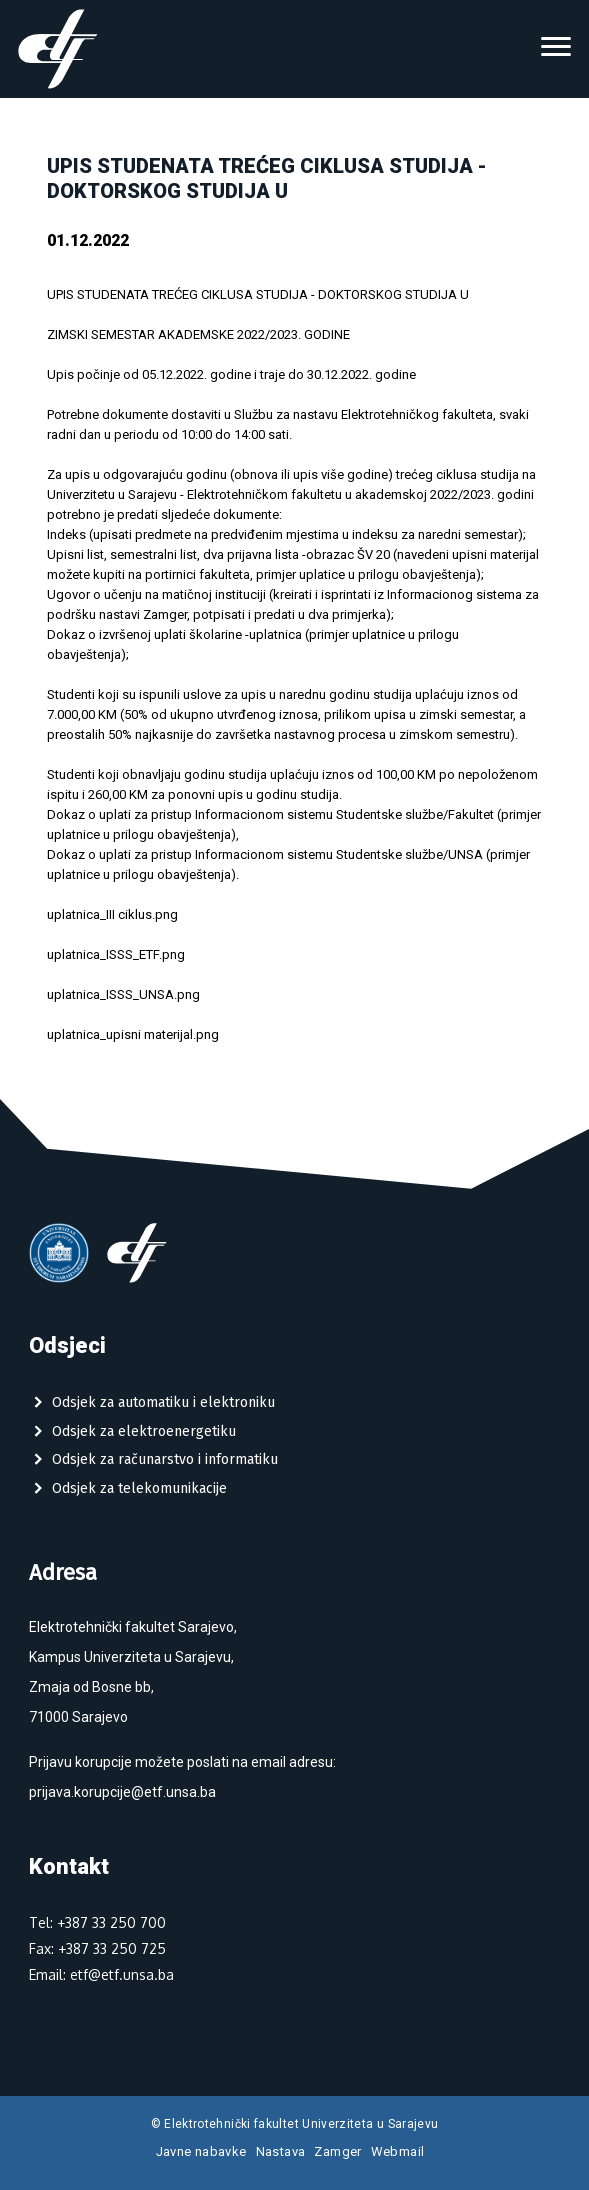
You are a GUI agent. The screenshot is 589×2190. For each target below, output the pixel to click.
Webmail (398, 2151)
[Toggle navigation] (556, 49)
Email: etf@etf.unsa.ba (101, 1974)
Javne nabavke (201, 2151)
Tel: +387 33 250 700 (97, 1922)
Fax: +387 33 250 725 (97, 1948)
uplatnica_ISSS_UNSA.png (123, 994)
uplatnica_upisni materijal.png (133, 1034)
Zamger (337, 2151)
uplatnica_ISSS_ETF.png (116, 954)
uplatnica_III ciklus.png (112, 914)
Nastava (281, 2151)
